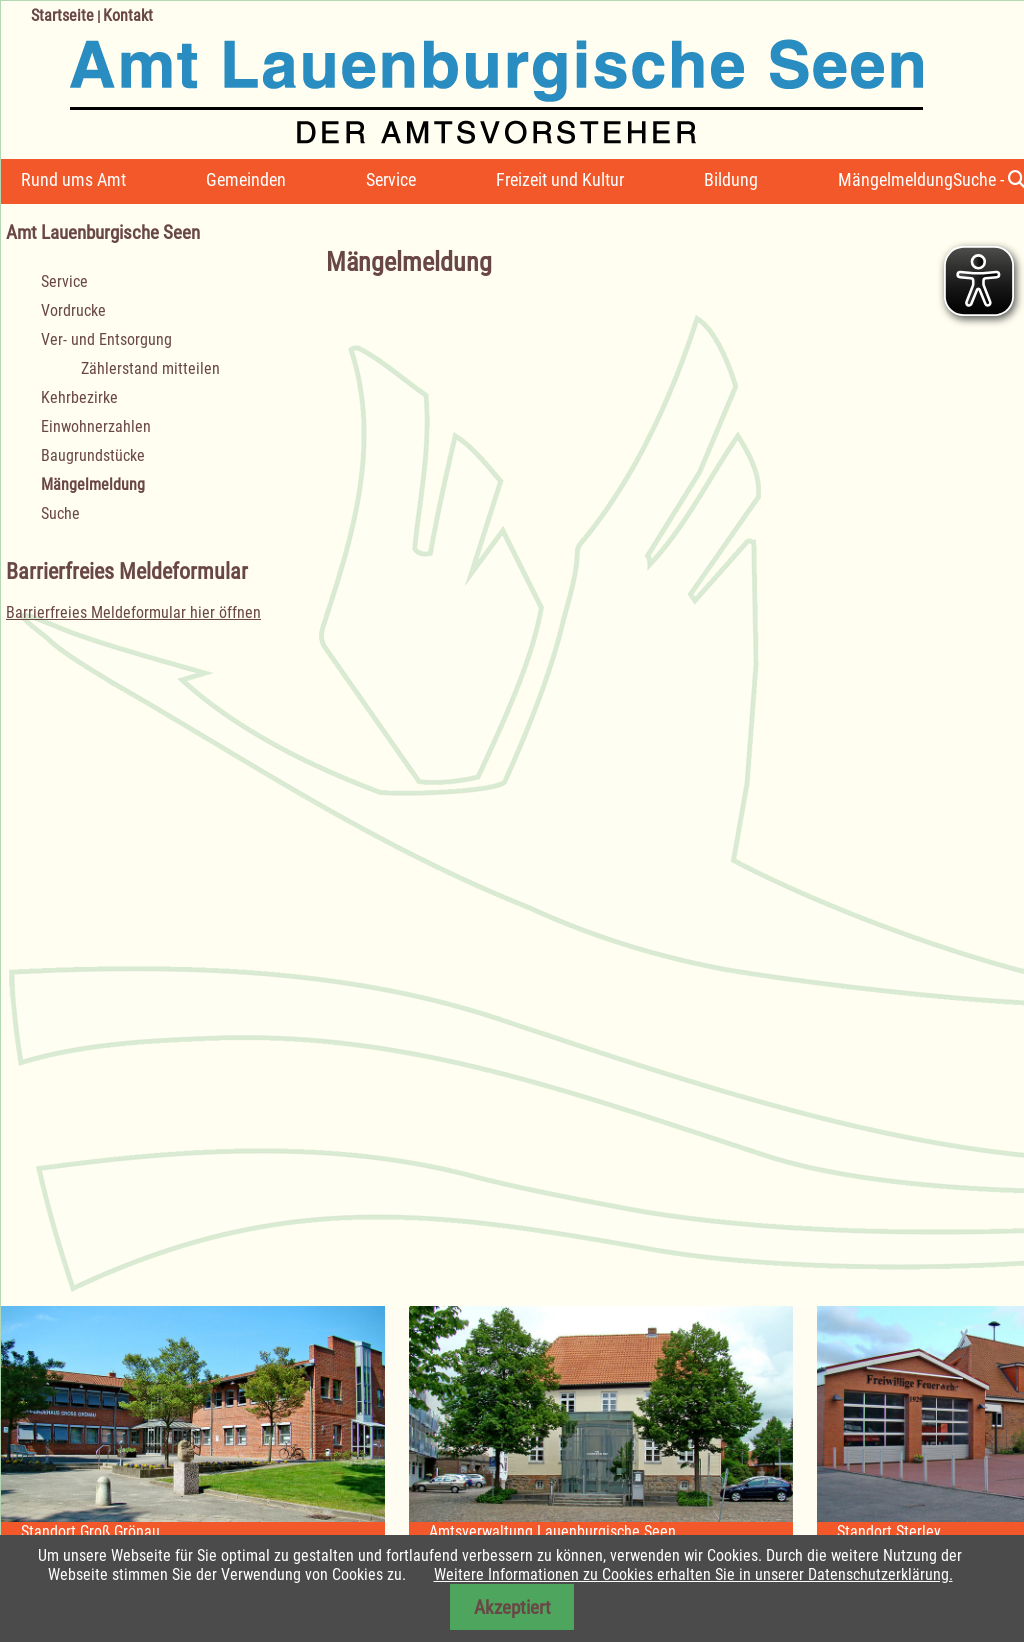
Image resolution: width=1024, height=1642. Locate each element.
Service (391, 179)
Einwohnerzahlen (96, 426)
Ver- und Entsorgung (106, 339)
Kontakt (128, 15)
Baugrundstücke (93, 455)
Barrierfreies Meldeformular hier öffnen (133, 612)
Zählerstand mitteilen (150, 368)
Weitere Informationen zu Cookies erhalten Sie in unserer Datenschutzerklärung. (693, 1574)
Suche (60, 513)
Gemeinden (246, 179)
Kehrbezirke (79, 397)
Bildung (731, 179)
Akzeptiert (512, 1607)
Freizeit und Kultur (560, 179)
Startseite (62, 15)
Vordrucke (73, 310)
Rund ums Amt (73, 179)
